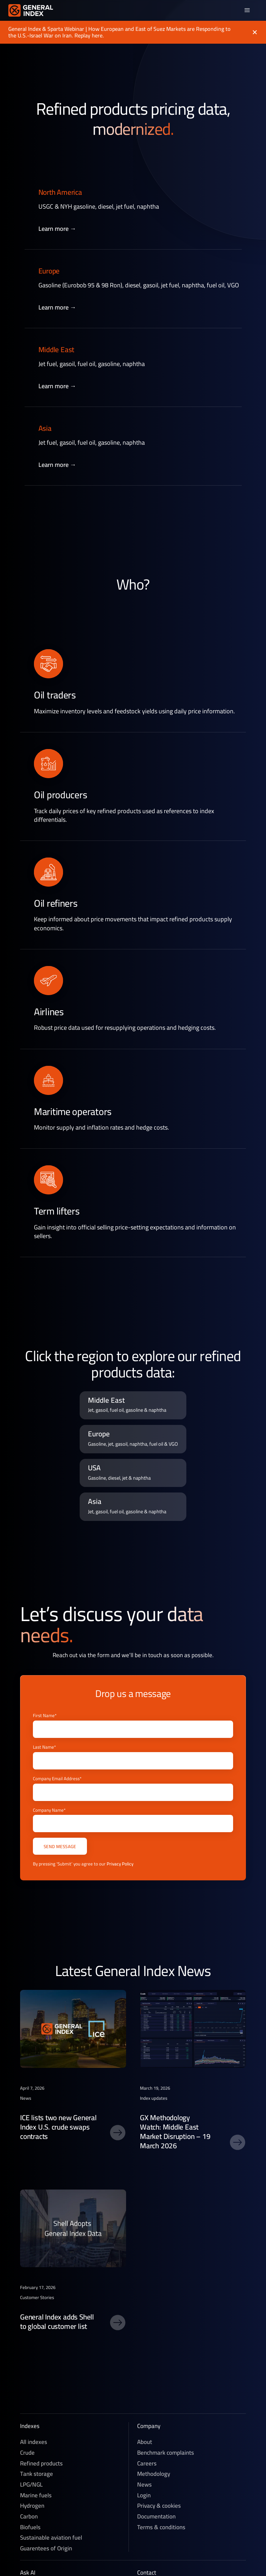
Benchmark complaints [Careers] (165, 2452)
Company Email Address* (57, 1778)
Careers (147, 2463)
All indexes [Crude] (33, 2442)
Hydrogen (32, 2506)
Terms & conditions (161, 2527)
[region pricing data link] (133, 1405)
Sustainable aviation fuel (51, 2537)
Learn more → (57, 229)
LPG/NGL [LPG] (31, 2484)
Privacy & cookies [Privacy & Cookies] (159, 2506)
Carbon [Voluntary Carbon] (29, 2516)
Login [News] (144, 2495)
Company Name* (49, 1810)
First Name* (44, 1715)
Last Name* (44, 1747)
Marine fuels (36, 2495)
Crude (27, 2452)
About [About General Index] (144, 2442)
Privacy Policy (120, 1864)
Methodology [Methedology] (153, 2474)
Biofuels (30, 2527)
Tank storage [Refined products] (36, 2474)
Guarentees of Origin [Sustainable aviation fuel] (46, 2548)
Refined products (41, 2463)
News (144, 2484)
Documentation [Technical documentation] (156, 2516)
